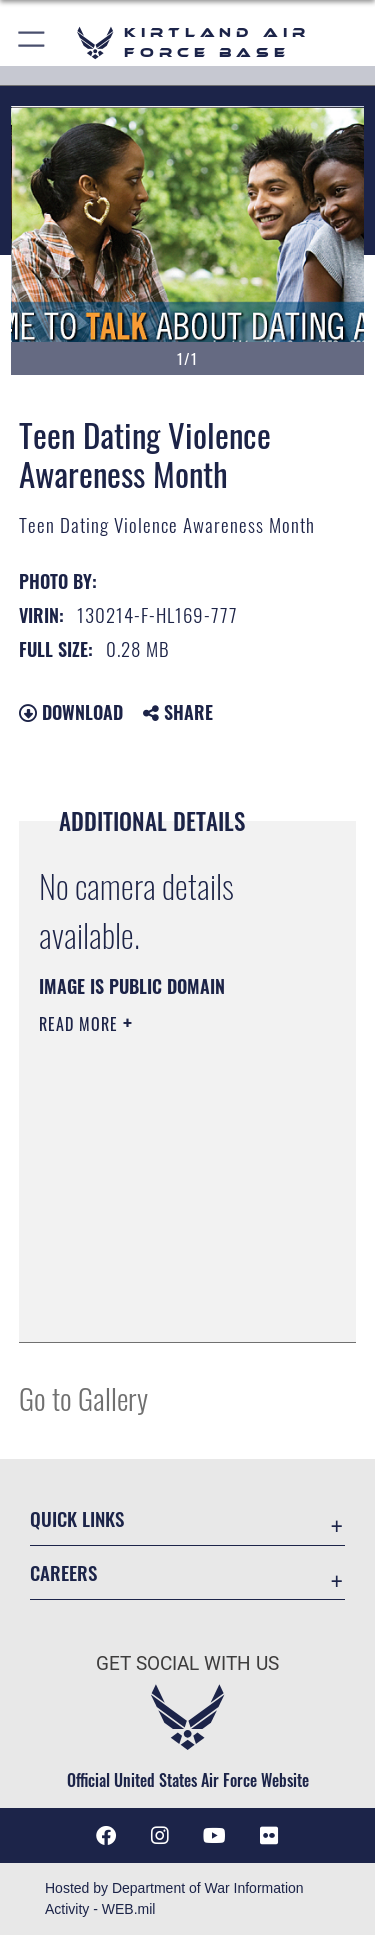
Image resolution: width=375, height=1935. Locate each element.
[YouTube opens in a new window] (215, 1836)
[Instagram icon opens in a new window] (160, 1836)
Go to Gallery (83, 1397)
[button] (32, 42)
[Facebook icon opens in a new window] (106, 1836)
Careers (63, 1572)
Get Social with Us (187, 1663)
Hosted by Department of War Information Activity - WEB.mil (174, 1898)
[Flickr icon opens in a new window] (269, 1836)
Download (71, 712)
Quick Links (77, 1518)
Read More (81, 1024)
